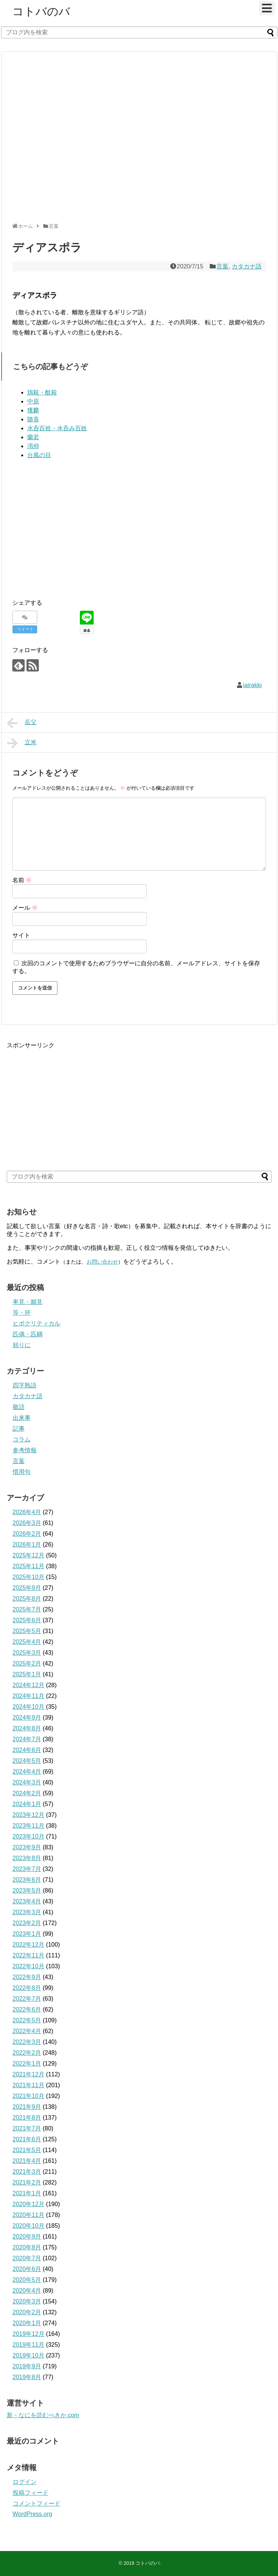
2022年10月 (28, 1966)
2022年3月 (27, 2042)
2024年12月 (28, 1685)
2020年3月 (27, 2301)
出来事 (22, 1418)
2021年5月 (27, 2150)
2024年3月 (27, 1782)
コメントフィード (36, 2503)
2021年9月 (27, 2107)
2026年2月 (27, 1534)
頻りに (22, 1345)
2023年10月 (28, 1836)
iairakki (252, 685)
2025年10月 (28, 1577)
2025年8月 (27, 1598)
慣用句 (22, 1472)
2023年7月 (27, 1869)
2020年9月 (27, 2236)
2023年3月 (27, 1912)
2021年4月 (27, 2161)
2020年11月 (28, 2215)
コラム (22, 1439)
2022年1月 (27, 2063)
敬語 (19, 1407)
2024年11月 (28, 1696)
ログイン (25, 2482)
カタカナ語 (247, 266)
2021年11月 (28, 2085)
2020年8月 (27, 2247)
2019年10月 (28, 2355)
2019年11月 (28, 2344)
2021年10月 (28, 2096)
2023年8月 (27, 1858)
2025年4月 (27, 1642)
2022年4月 (27, 2031)
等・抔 (22, 1312)
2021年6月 (27, 2139)
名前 (22, 880)
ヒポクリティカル (36, 1323)
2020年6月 (27, 2269)
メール (25, 908)
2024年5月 (27, 1761)
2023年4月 (27, 1901)
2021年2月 (27, 2182)
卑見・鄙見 (28, 1302)
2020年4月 (27, 2290)
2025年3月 (27, 1652)
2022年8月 (27, 1988)
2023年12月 (28, 1815)
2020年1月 (27, 2323)
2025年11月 (28, 1566)
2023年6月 (27, 1880)
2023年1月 (27, 1934)
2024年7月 (27, 1739)
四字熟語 (25, 1385)
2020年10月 (28, 2226)
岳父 (22, 723)
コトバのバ (41, 11)
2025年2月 (27, 1663)
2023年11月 (28, 1825)
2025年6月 (27, 1620)
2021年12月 (28, 2074)
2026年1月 (27, 1544)
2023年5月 (27, 1890)
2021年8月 (27, 2117)
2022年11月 (28, 1955)
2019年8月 (27, 2377)
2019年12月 (28, 2334)
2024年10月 (28, 1707)
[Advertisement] (71, 140)
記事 (19, 1428)
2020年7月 (27, 2258)
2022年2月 (27, 2053)
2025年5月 (27, 1631)
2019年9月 (27, 2366)
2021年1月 (27, 2193)
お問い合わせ (102, 1262)
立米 (22, 743)
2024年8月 (27, 1728)
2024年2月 (27, 1793)
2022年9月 (27, 1977)
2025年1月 (27, 1674)
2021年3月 (27, 2171)
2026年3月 (27, 1523)
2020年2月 (27, 2312)
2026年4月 (27, 1512)
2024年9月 (27, 1717)
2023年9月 (27, 1847)
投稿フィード (31, 2492)
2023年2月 (27, 1923)
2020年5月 (27, 2280)
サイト (21, 935)
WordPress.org (32, 2514)
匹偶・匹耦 (28, 1334)
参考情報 (25, 1450)
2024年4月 (27, 1771)
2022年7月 (27, 1998)
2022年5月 (27, 2020)
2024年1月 (27, 1804)
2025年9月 (27, 1588)
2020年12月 (28, 2204)
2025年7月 (27, 1609)
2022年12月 (28, 1944)
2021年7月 (27, 2128)
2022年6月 (27, 2009)
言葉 (222, 266)
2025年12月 (28, 1555)
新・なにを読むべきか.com (43, 2415)
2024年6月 (27, 1750)
